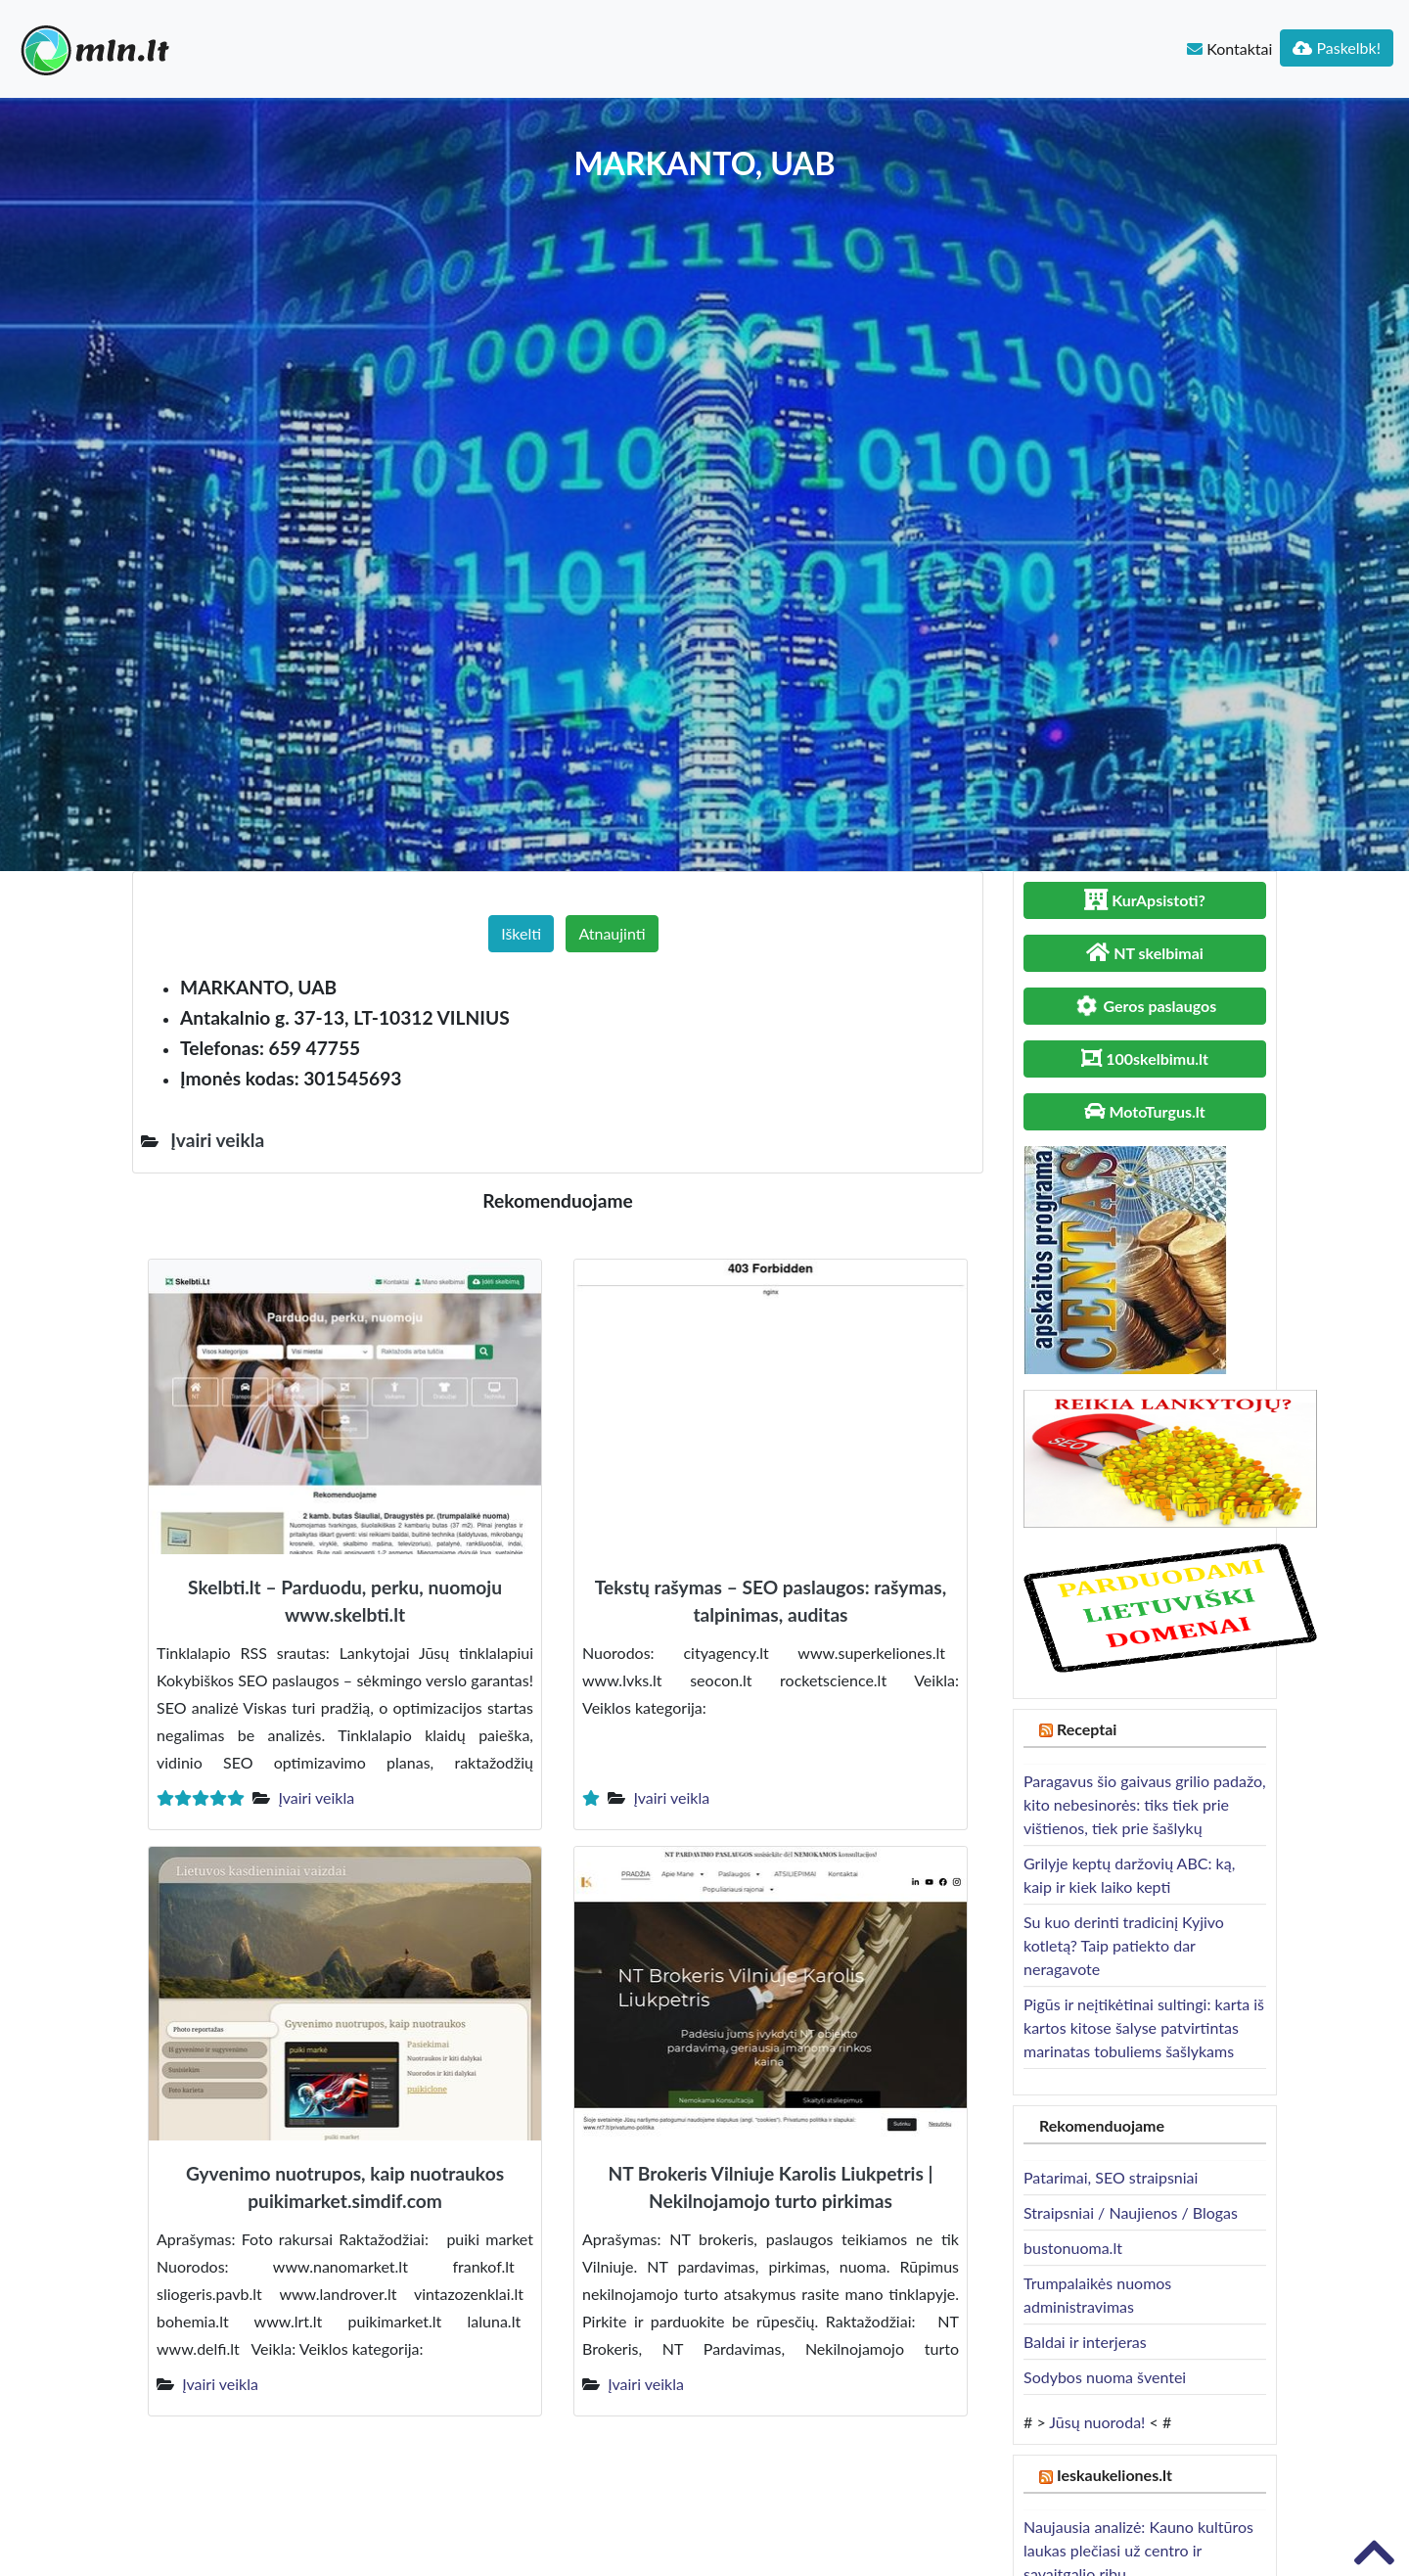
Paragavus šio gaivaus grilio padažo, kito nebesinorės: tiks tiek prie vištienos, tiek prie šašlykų (1144, 1804)
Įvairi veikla (316, 1797)
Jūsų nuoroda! (1097, 2422)
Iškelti (521, 933)
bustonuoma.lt (1072, 2247)
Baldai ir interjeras (1085, 2341)
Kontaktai (1229, 48)
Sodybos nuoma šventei (1104, 2377)
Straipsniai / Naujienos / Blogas (1130, 2212)
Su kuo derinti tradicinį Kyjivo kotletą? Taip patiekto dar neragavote (1123, 1945)
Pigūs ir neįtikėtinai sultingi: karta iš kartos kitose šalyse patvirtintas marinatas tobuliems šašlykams (1143, 2027)
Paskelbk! (1337, 47)
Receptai (1087, 1729)
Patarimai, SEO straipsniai (1110, 2177)
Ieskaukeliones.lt (1114, 2474)
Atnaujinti (611, 933)
